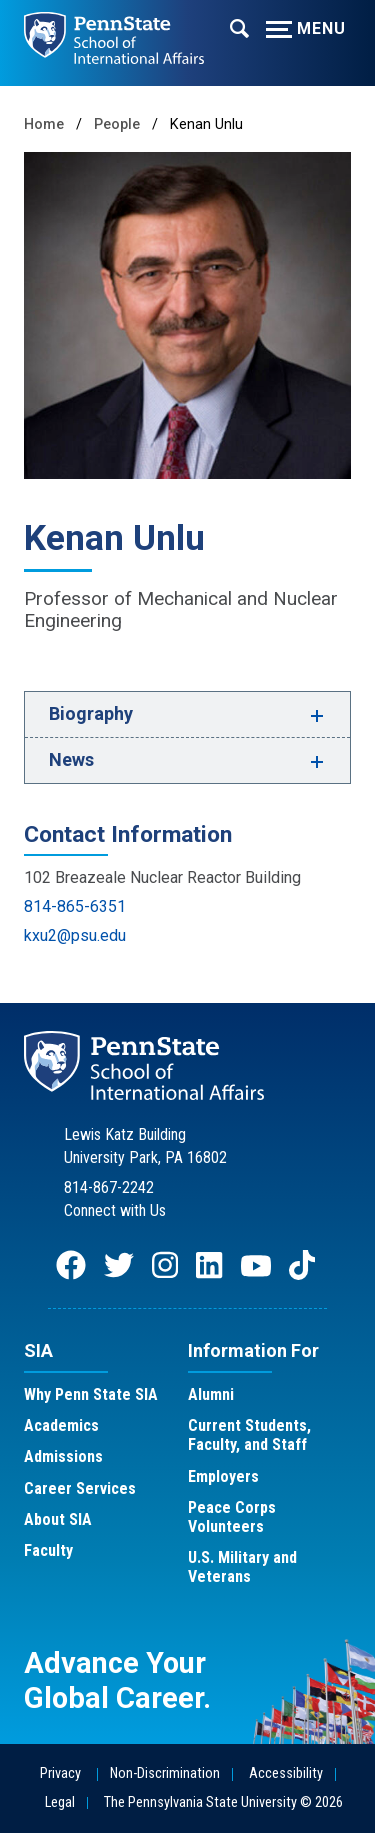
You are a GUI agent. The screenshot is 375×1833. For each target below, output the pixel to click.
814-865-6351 (75, 906)
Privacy (60, 1773)
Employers (223, 1476)
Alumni (211, 1394)
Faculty (48, 1550)
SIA (38, 1350)
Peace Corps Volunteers (232, 1517)
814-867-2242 (109, 1187)
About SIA (58, 1519)
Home (44, 124)
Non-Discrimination (165, 1773)
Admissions (63, 1456)
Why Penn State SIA (91, 1394)
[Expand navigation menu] (239, 27)
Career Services (80, 1488)
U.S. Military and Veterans (242, 1567)
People (117, 124)
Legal (60, 1802)
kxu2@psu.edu (75, 935)
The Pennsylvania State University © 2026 (223, 1802)
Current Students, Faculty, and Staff (249, 1435)
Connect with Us (115, 1210)
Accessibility (286, 1773)
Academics (61, 1425)
